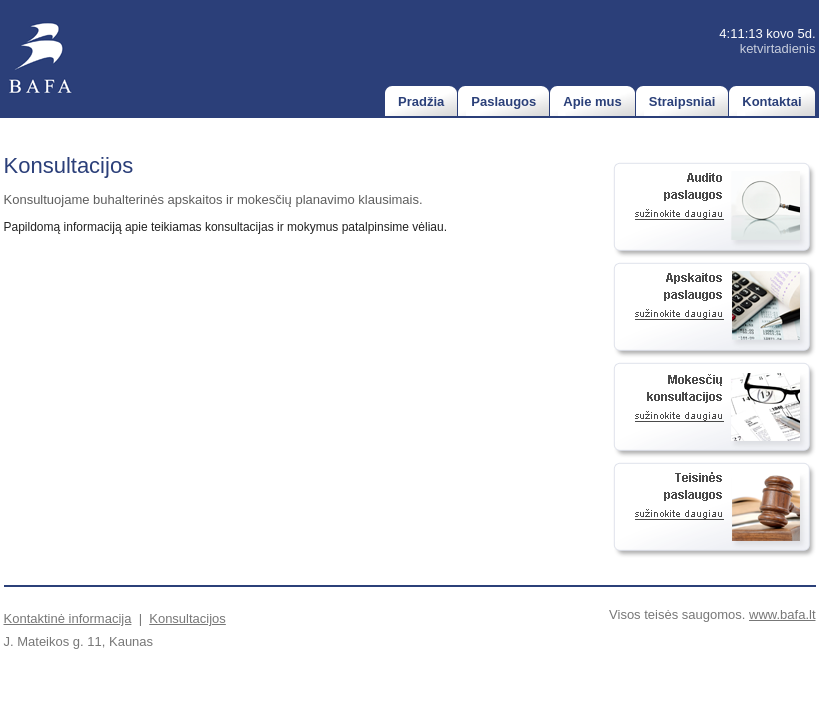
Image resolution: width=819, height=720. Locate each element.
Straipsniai (682, 101)
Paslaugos (503, 101)
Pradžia (421, 101)
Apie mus (592, 101)
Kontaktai (771, 101)
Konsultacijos (187, 618)
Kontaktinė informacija (68, 618)
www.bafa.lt (782, 614)
